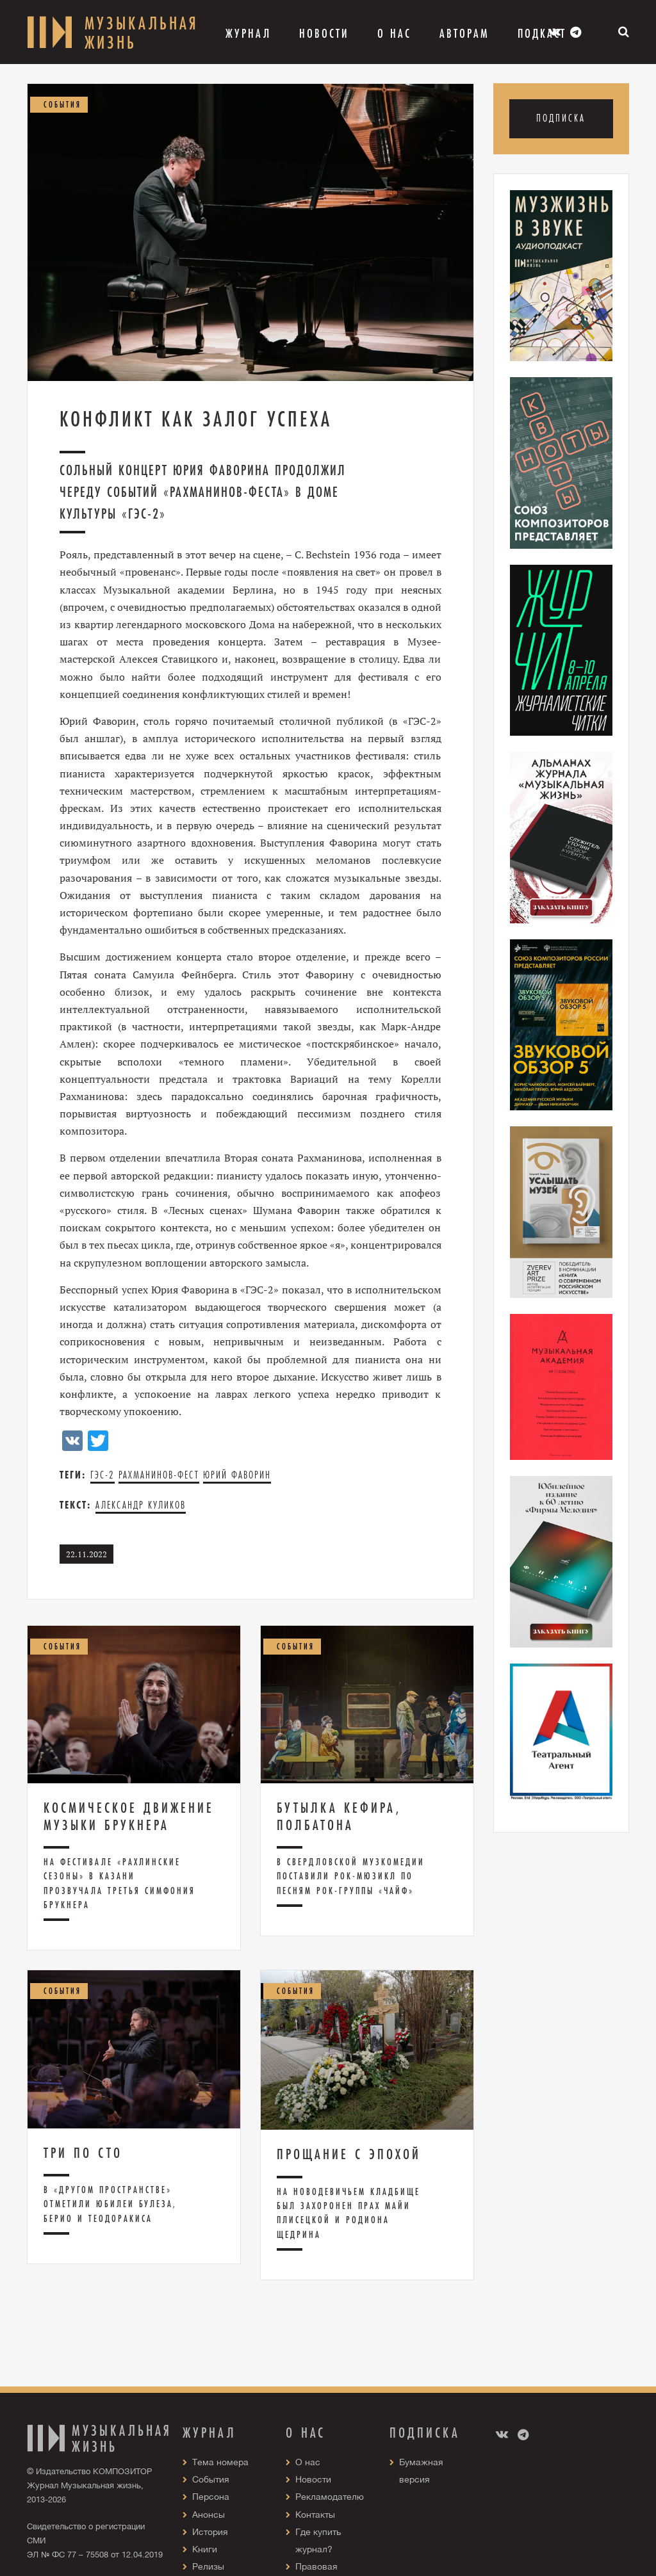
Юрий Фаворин (237, 1475)
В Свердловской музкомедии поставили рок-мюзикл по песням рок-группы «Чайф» (351, 1876)
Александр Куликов (140, 1505)
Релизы (208, 2566)
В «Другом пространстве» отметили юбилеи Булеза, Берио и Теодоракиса (110, 2203)
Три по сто (83, 2153)
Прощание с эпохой (349, 2154)
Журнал (248, 33)
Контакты (315, 2514)
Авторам (464, 33)
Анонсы (208, 2514)
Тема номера (220, 2462)
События (210, 2479)
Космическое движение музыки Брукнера (129, 1816)
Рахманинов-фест (159, 1475)
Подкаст (542, 33)
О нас (307, 2462)
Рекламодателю (329, 2496)
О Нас (394, 33)
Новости (324, 33)
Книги (204, 2549)
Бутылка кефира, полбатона (339, 1816)
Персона (210, 2496)
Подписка (561, 118)
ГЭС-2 (102, 1475)
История (210, 2532)
